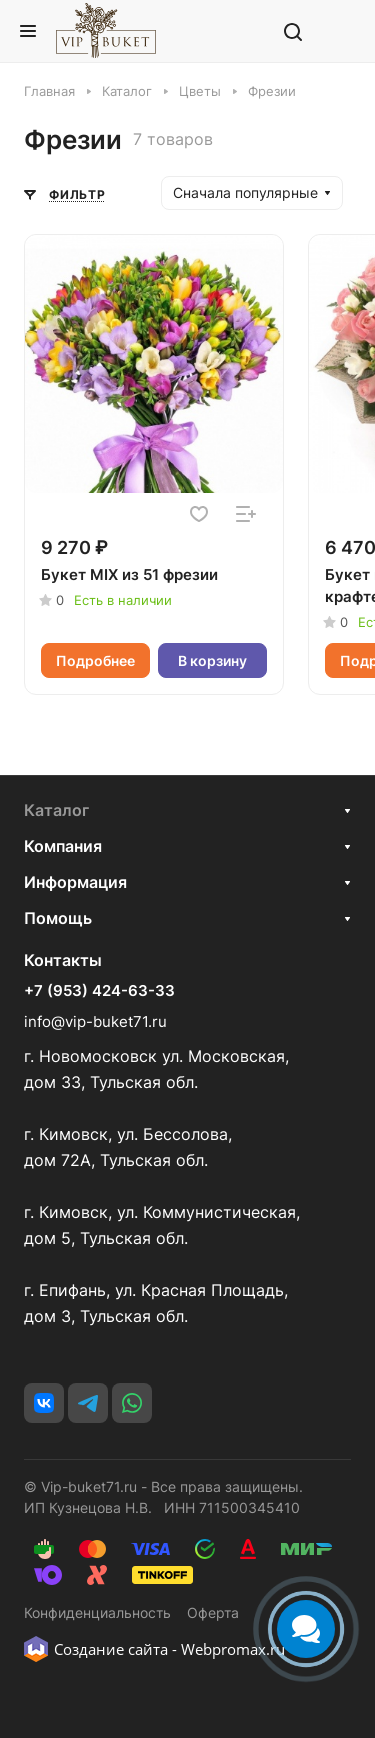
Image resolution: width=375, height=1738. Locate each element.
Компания (63, 846)
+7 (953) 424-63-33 (99, 991)
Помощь (58, 918)
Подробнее (95, 660)
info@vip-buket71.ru (95, 1021)
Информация (75, 882)
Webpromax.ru (233, 1649)
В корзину (212, 660)
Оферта (213, 1612)
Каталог (56, 810)
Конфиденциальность (97, 1612)
